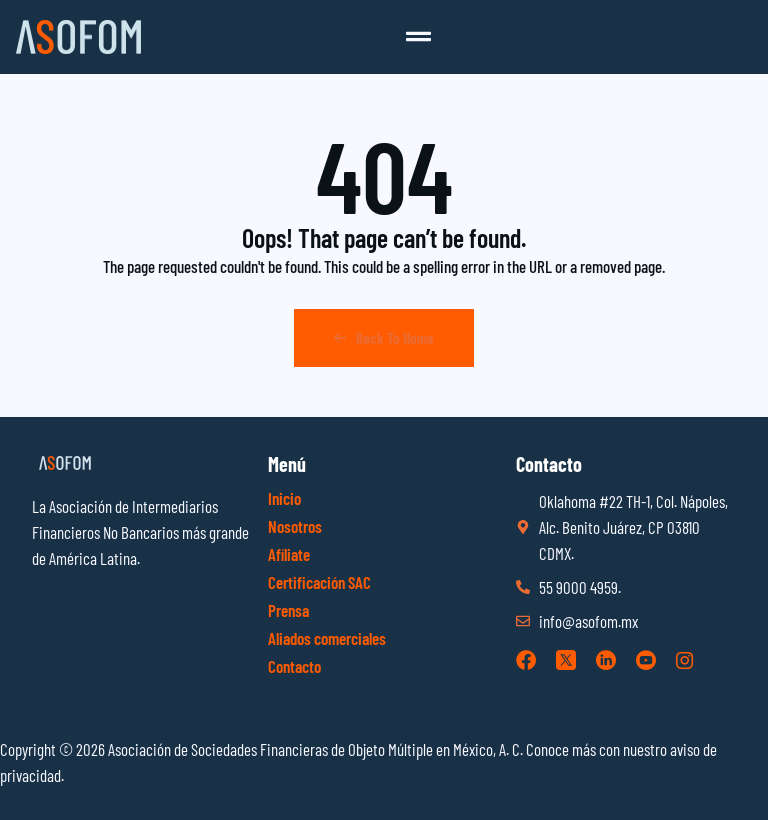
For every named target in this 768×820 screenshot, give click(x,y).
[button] (418, 37)
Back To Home (384, 338)
